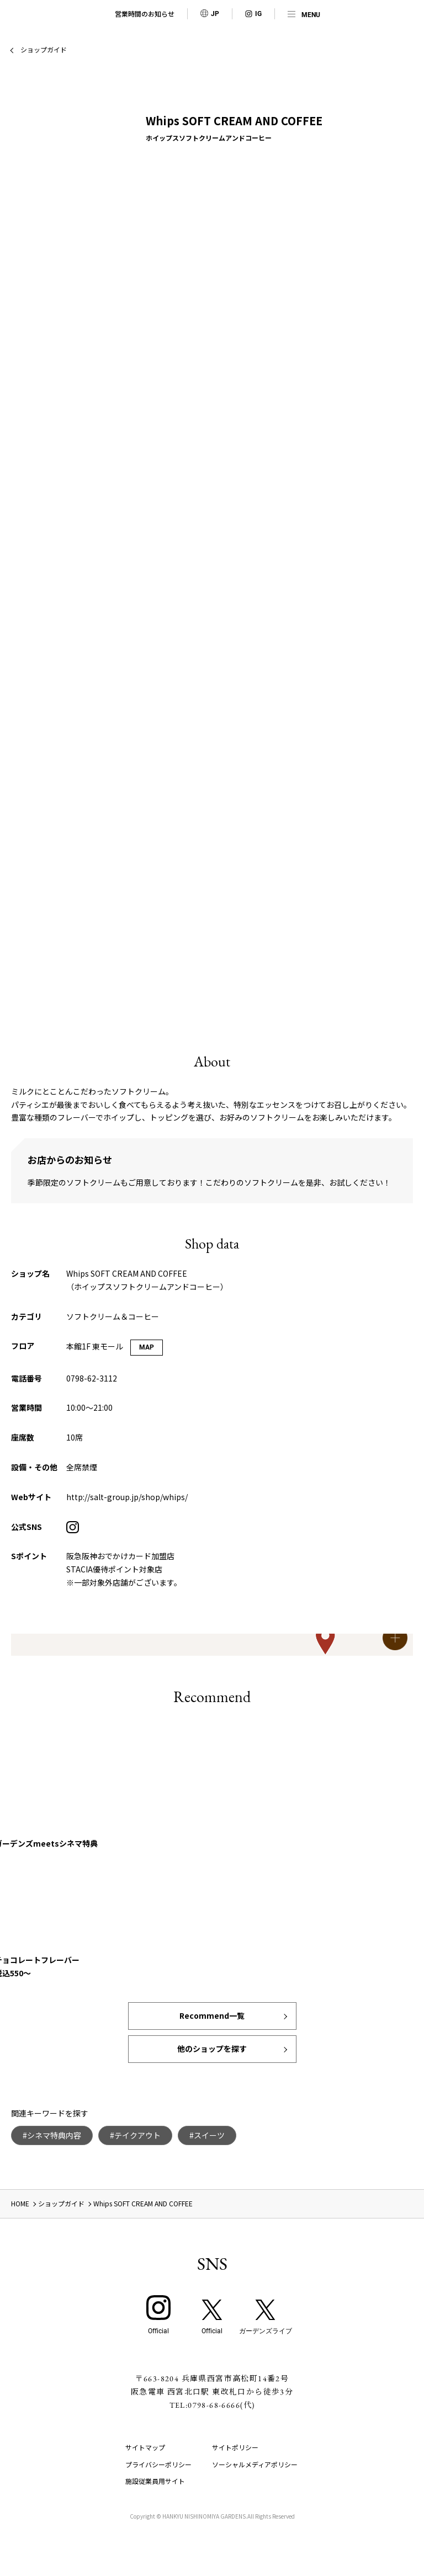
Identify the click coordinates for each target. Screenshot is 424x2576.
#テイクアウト (135, 2135)
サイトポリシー (235, 2447)
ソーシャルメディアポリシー (255, 2464)
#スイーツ (207, 2135)
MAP (146, 1347)
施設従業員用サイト (155, 2481)
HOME (20, 2203)
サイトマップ (145, 2447)
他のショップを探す (212, 2048)
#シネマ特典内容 (52, 2135)
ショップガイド (43, 49)
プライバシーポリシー (158, 2464)
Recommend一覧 (212, 2015)
